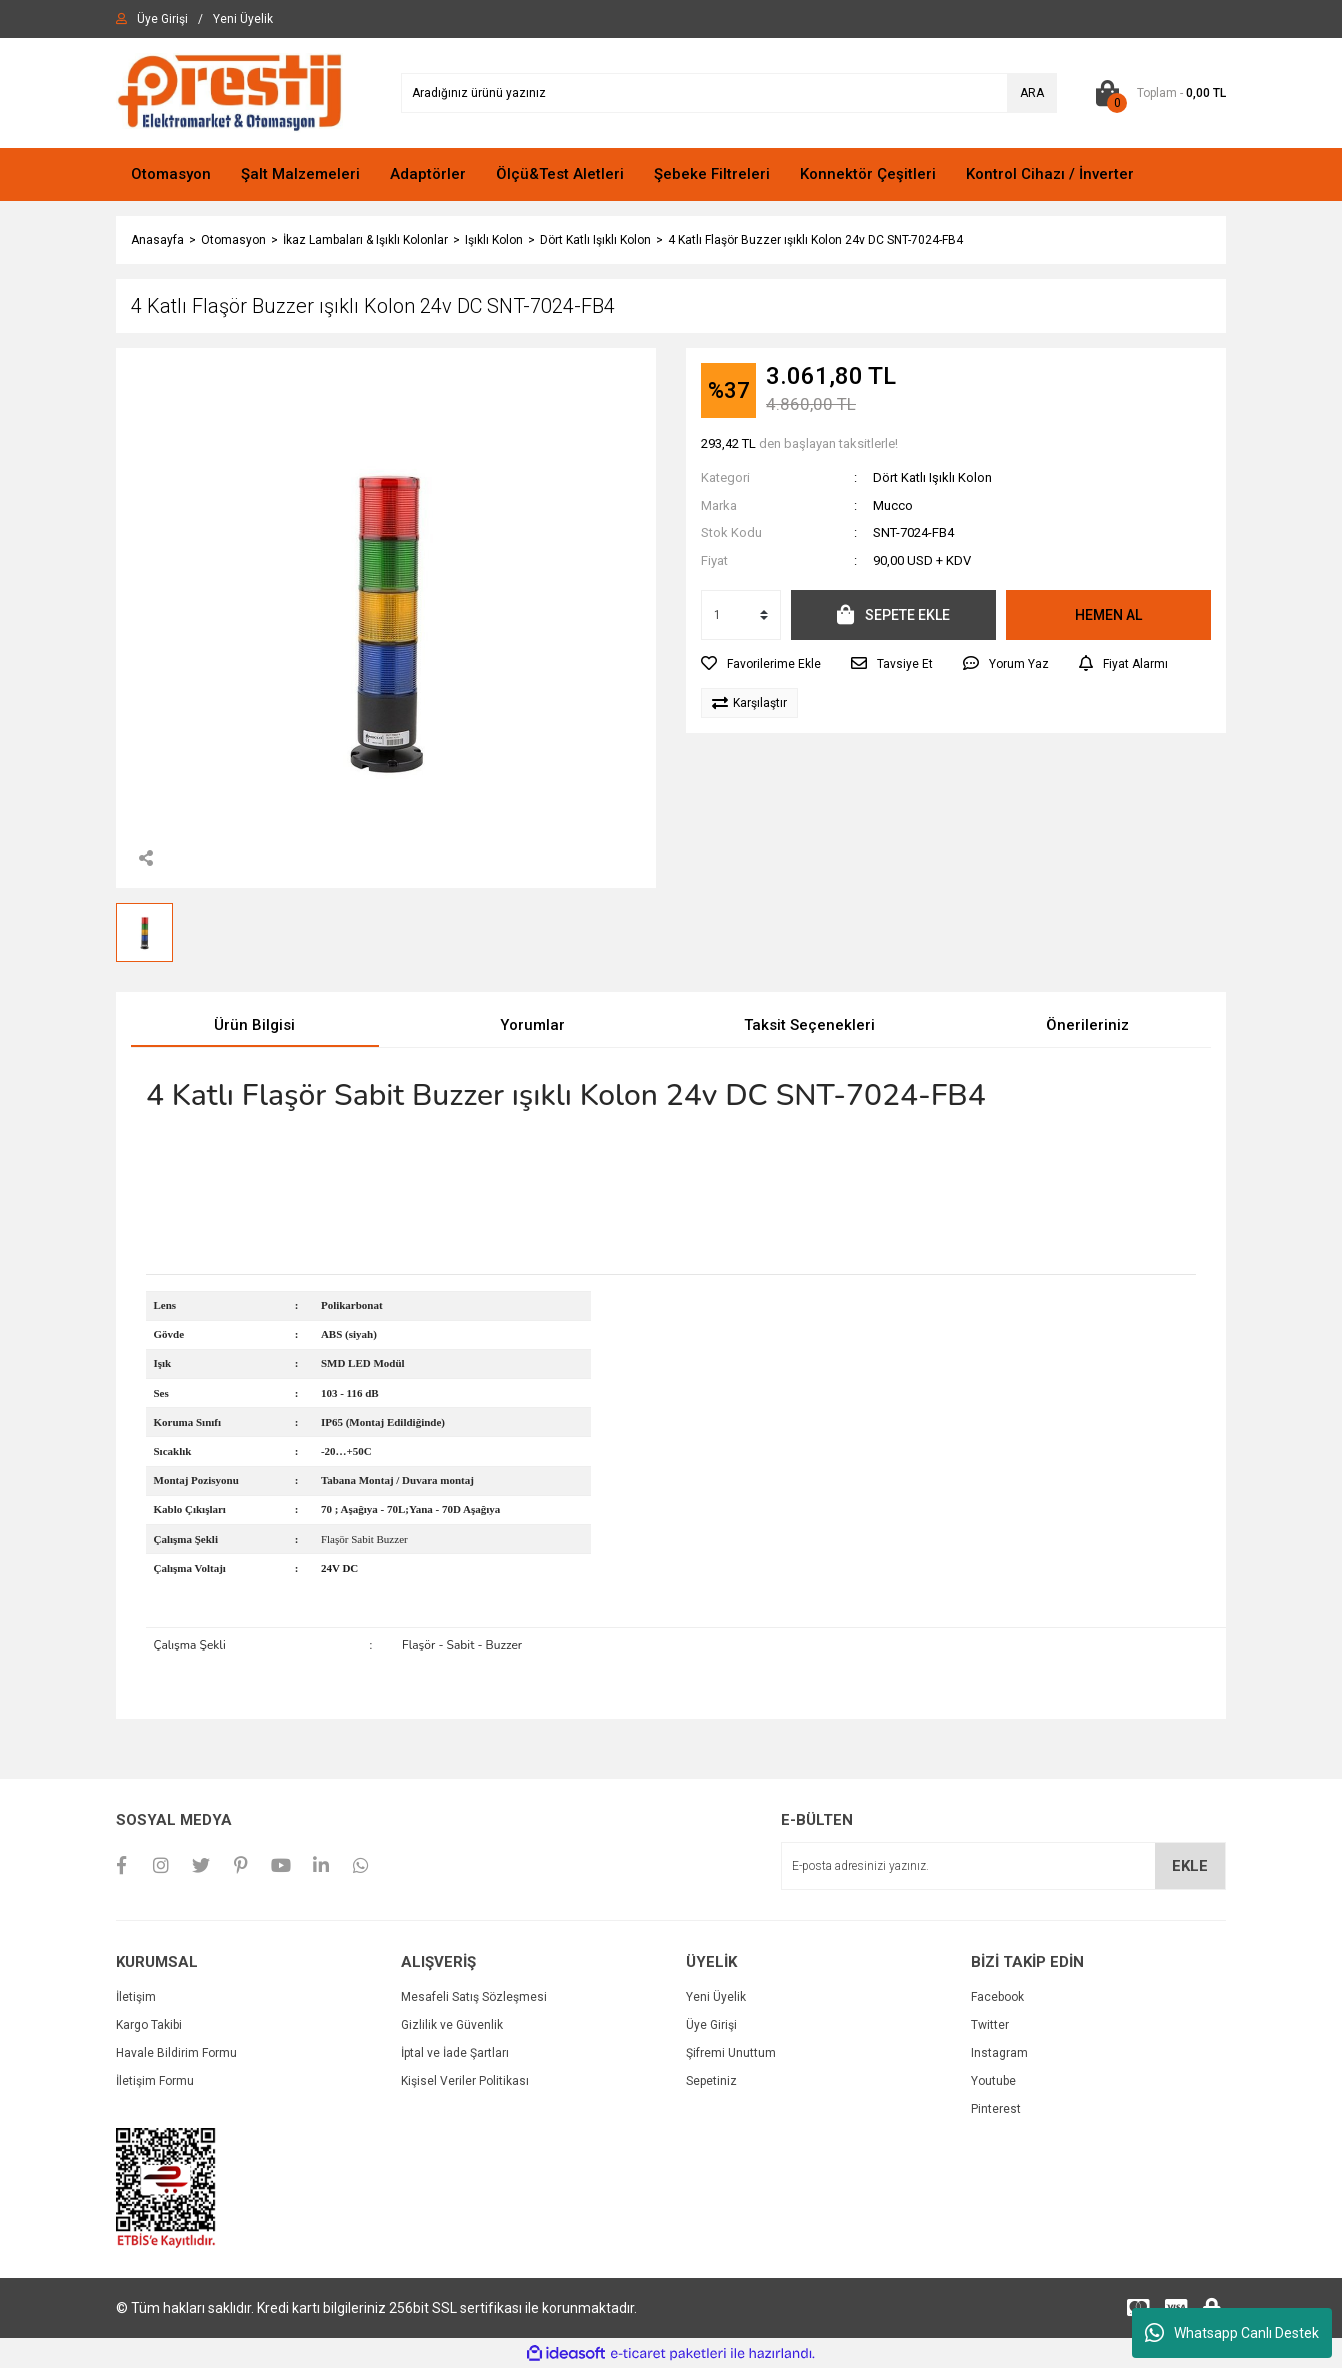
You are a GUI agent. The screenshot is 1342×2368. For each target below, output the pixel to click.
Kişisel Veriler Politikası (465, 2081)
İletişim (136, 1997)
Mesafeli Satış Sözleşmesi (474, 1997)
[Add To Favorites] (761, 664)
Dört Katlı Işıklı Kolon (932, 477)
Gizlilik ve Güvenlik (452, 2025)
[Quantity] (741, 615)
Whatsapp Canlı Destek (1232, 2333)
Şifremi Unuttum (731, 2053)
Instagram (999, 2053)
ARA (1032, 93)
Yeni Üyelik (716, 1997)
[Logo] (229, 92)
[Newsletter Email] (1003, 1866)
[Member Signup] (243, 19)
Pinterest (996, 2109)
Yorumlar (532, 1025)
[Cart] (1156, 93)
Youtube (993, 2081)
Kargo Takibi (149, 2025)
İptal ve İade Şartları (455, 2053)
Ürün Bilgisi (254, 1025)
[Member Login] (162, 19)
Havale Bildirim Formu (176, 2053)
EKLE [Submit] (1190, 1866)
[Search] (729, 93)
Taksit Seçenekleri (809, 1025)
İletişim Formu (155, 2081)
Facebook (997, 1997)
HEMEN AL (1108, 615)
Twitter (990, 2025)
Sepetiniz (711, 2081)
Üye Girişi (711, 2025)
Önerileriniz (1087, 1025)
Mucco (893, 505)
